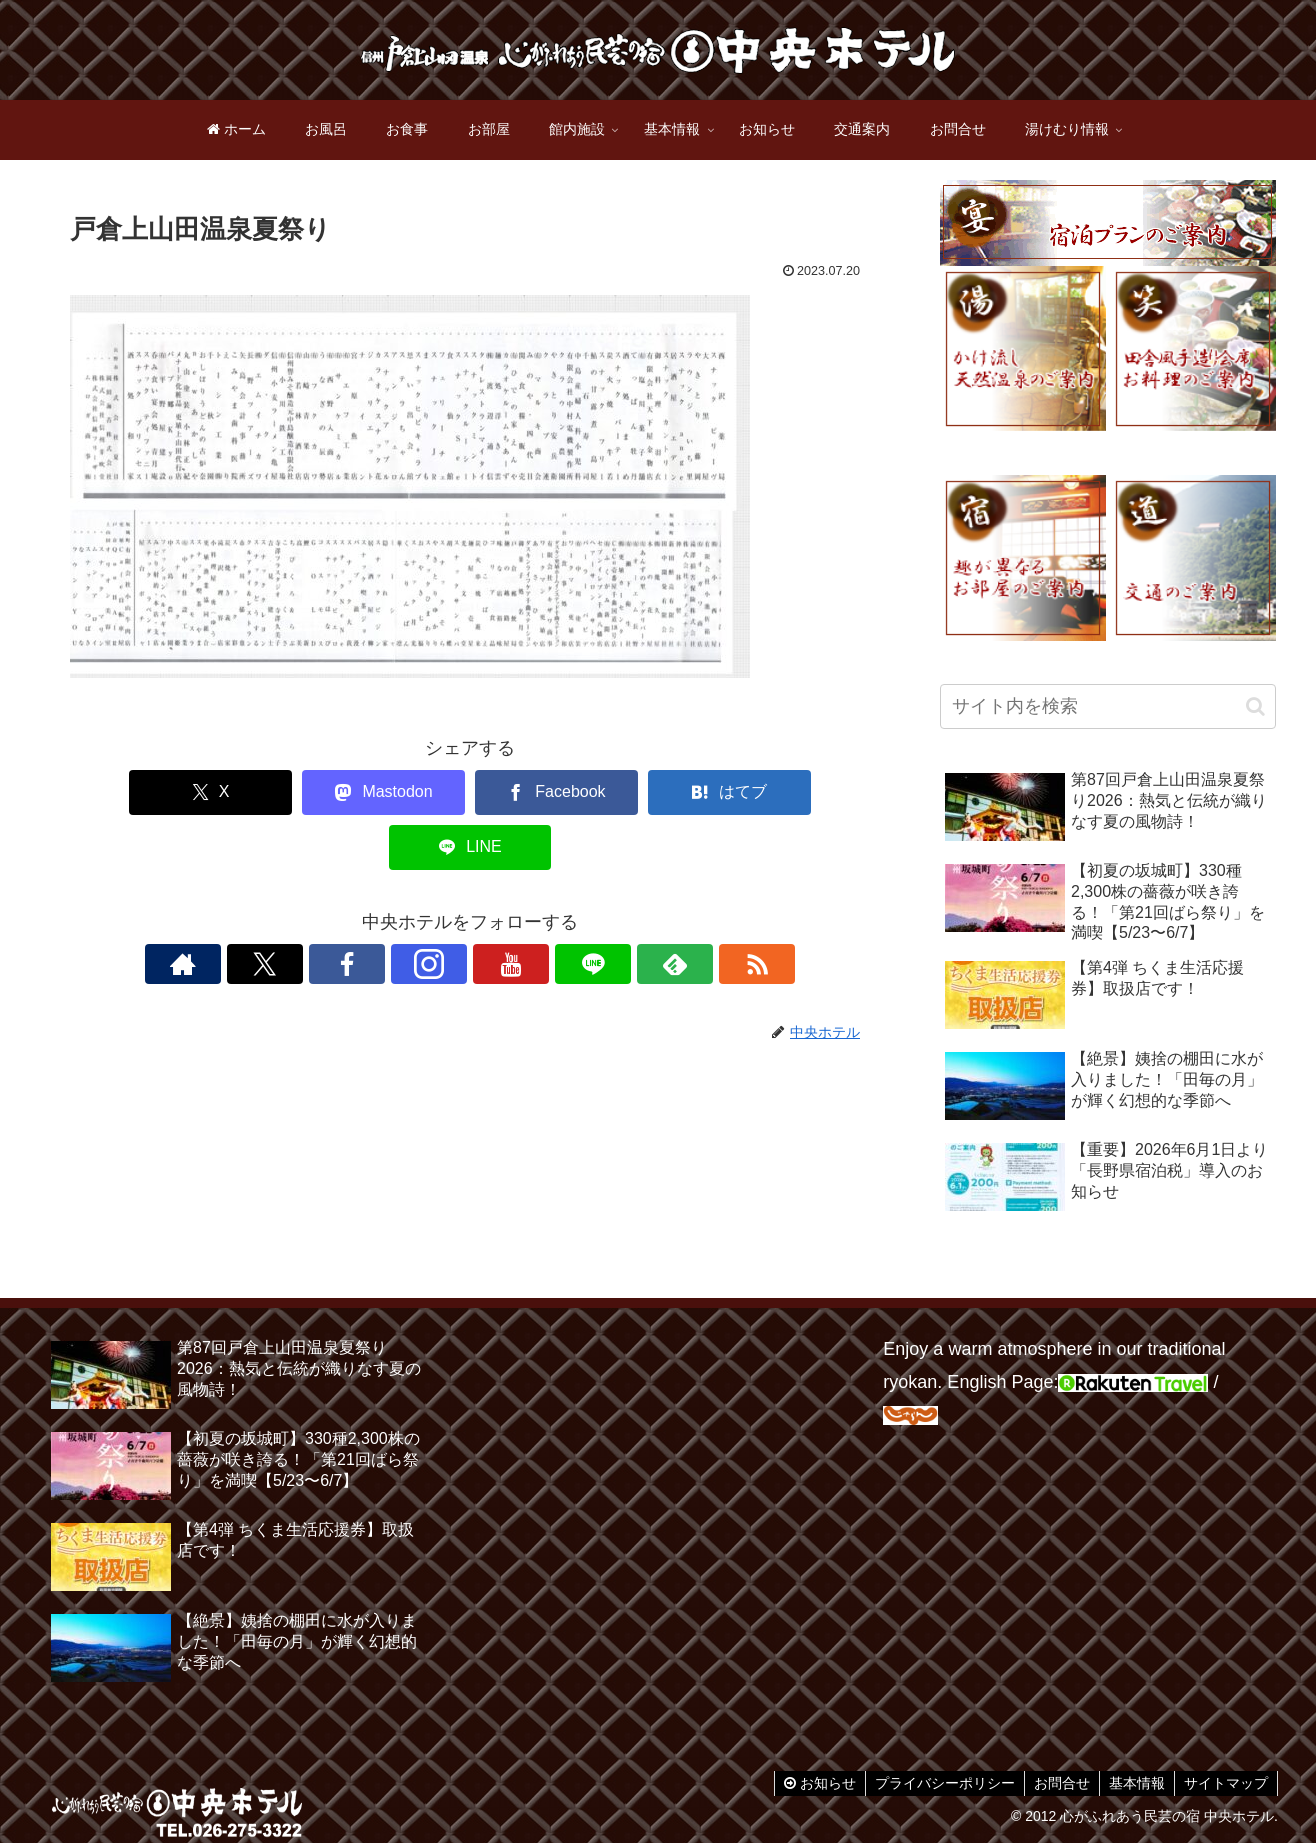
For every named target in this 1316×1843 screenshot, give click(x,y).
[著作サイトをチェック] (309, 909)
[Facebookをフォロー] (401, 909)
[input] (1108, 706)
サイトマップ (1225, 1783)
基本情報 (1134, 1783)
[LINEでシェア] (794, 792)
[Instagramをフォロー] (447, 909)
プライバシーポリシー (938, 1783)
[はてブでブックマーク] (632, 792)
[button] (1255, 706)
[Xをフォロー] (355, 909)
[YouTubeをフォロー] (493, 909)
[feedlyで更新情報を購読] (585, 909)
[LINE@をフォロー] (539, 909)
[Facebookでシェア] (470, 792)
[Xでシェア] (146, 792)
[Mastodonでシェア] (308, 792)
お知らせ (811, 1783)
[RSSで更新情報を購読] (631, 909)
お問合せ (1057, 1783)
